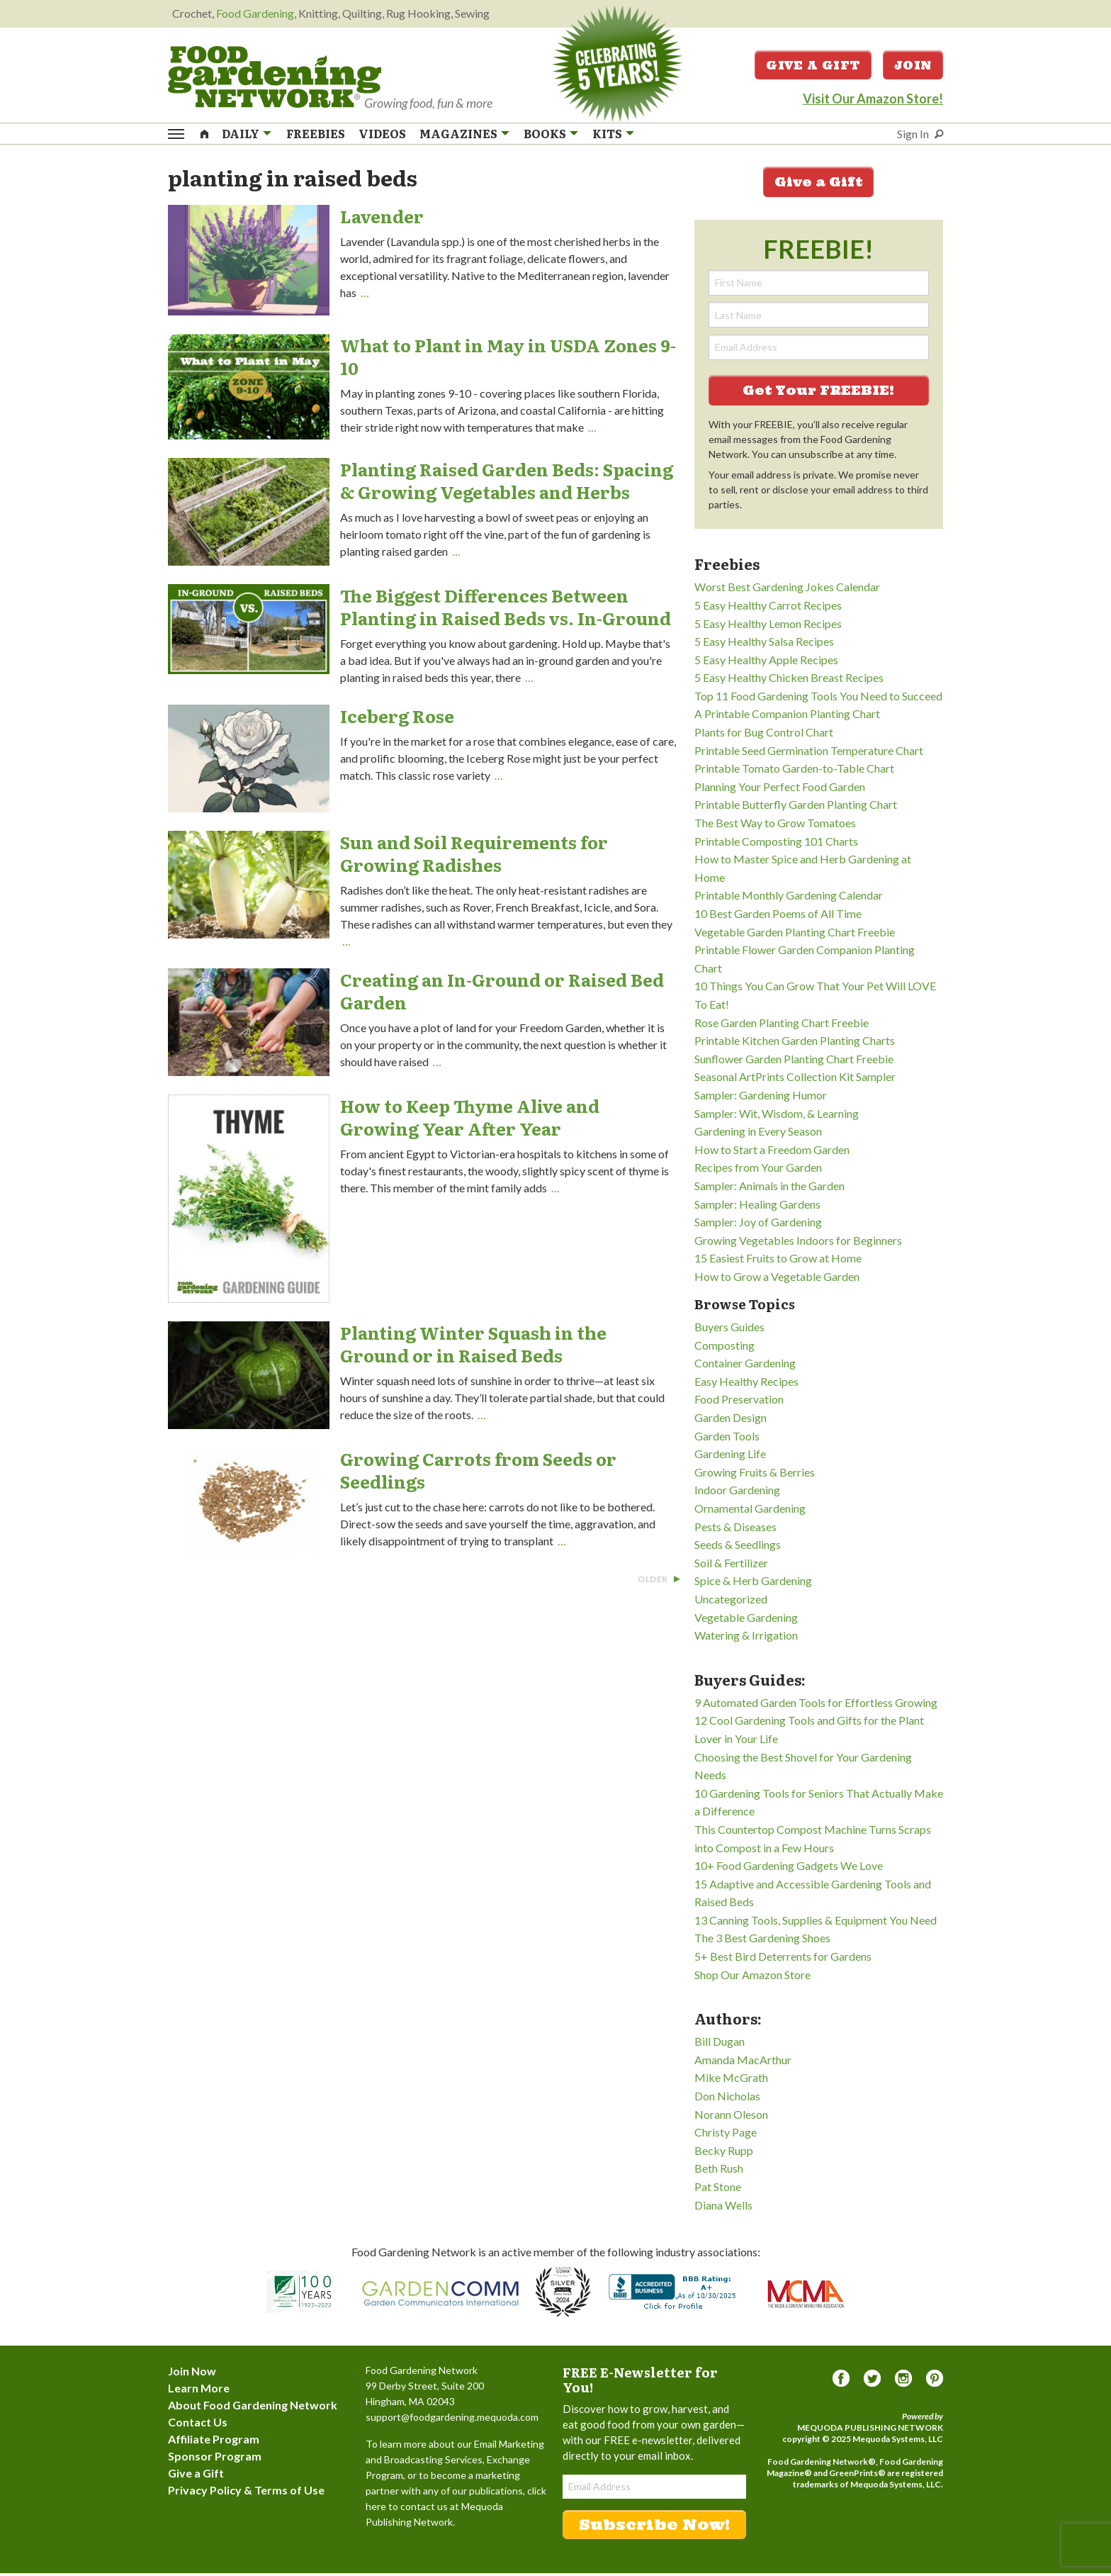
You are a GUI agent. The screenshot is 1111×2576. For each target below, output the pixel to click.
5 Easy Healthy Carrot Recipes (768, 608)
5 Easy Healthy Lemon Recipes (768, 626)
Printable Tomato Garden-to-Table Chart (794, 771)
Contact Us (197, 2424)
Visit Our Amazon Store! (873, 100)
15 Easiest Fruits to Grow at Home (778, 1261)
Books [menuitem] (545, 134)
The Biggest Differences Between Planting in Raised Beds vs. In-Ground (505, 609)
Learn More (199, 2390)
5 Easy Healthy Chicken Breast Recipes (789, 681)
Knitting (318, 13)
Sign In (913, 135)
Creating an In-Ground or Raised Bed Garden (502, 993)
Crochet (192, 13)
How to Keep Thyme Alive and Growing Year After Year (469, 1119)
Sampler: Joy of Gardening (758, 1225)
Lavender (382, 218)
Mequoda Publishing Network (870, 2430)
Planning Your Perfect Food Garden (779, 789)
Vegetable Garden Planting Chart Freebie (794, 934)
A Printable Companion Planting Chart (787, 717)
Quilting (362, 13)
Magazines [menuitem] (458, 134)
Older (659, 1582)
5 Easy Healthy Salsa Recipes (764, 644)
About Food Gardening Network (252, 2407)
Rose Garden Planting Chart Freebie (781, 1025)
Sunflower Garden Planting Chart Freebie (793, 1061)
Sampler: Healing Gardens (757, 1207)
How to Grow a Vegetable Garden (776, 1279)
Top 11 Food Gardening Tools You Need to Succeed (818, 698)
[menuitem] (204, 134)
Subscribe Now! (654, 2527)
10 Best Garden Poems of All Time (778, 917)
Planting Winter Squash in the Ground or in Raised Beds (473, 1347)
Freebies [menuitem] (315, 134)
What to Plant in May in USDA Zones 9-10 (508, 359)
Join (913, 67)
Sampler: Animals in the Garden (769, 1188)
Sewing (472, 13)
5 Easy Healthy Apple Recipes (766, 662)
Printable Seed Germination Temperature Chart (808, 753)
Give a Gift (813, 67)
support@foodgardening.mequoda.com (452, 2420)
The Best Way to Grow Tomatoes (775, 826)
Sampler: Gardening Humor (760, 1097)
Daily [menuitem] (240, 134)
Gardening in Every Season (758, 1134)
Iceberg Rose (397, 718)
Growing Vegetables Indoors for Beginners (798, 1243)
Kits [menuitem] (607, 134)
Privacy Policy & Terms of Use (246, 2492)
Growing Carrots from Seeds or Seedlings (478, 1473)
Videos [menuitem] (382, 134)
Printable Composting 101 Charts (776, 844)
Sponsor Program (214, 2458)
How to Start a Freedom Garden (772, 1152)
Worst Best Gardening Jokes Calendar (787, 590)
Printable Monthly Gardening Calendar (788, 898)
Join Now (192, 2373)
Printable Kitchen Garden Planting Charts (794, 1044)
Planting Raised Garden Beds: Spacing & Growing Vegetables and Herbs (506, 483)
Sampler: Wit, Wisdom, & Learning (776, 1116)
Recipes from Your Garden (758, 1170)
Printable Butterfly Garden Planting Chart (795, 807)
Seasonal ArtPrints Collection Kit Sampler (795, 1080)
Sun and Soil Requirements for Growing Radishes (474, 856)
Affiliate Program (213, 2441)
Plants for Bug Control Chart (763, 735)
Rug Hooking (418, 13)
